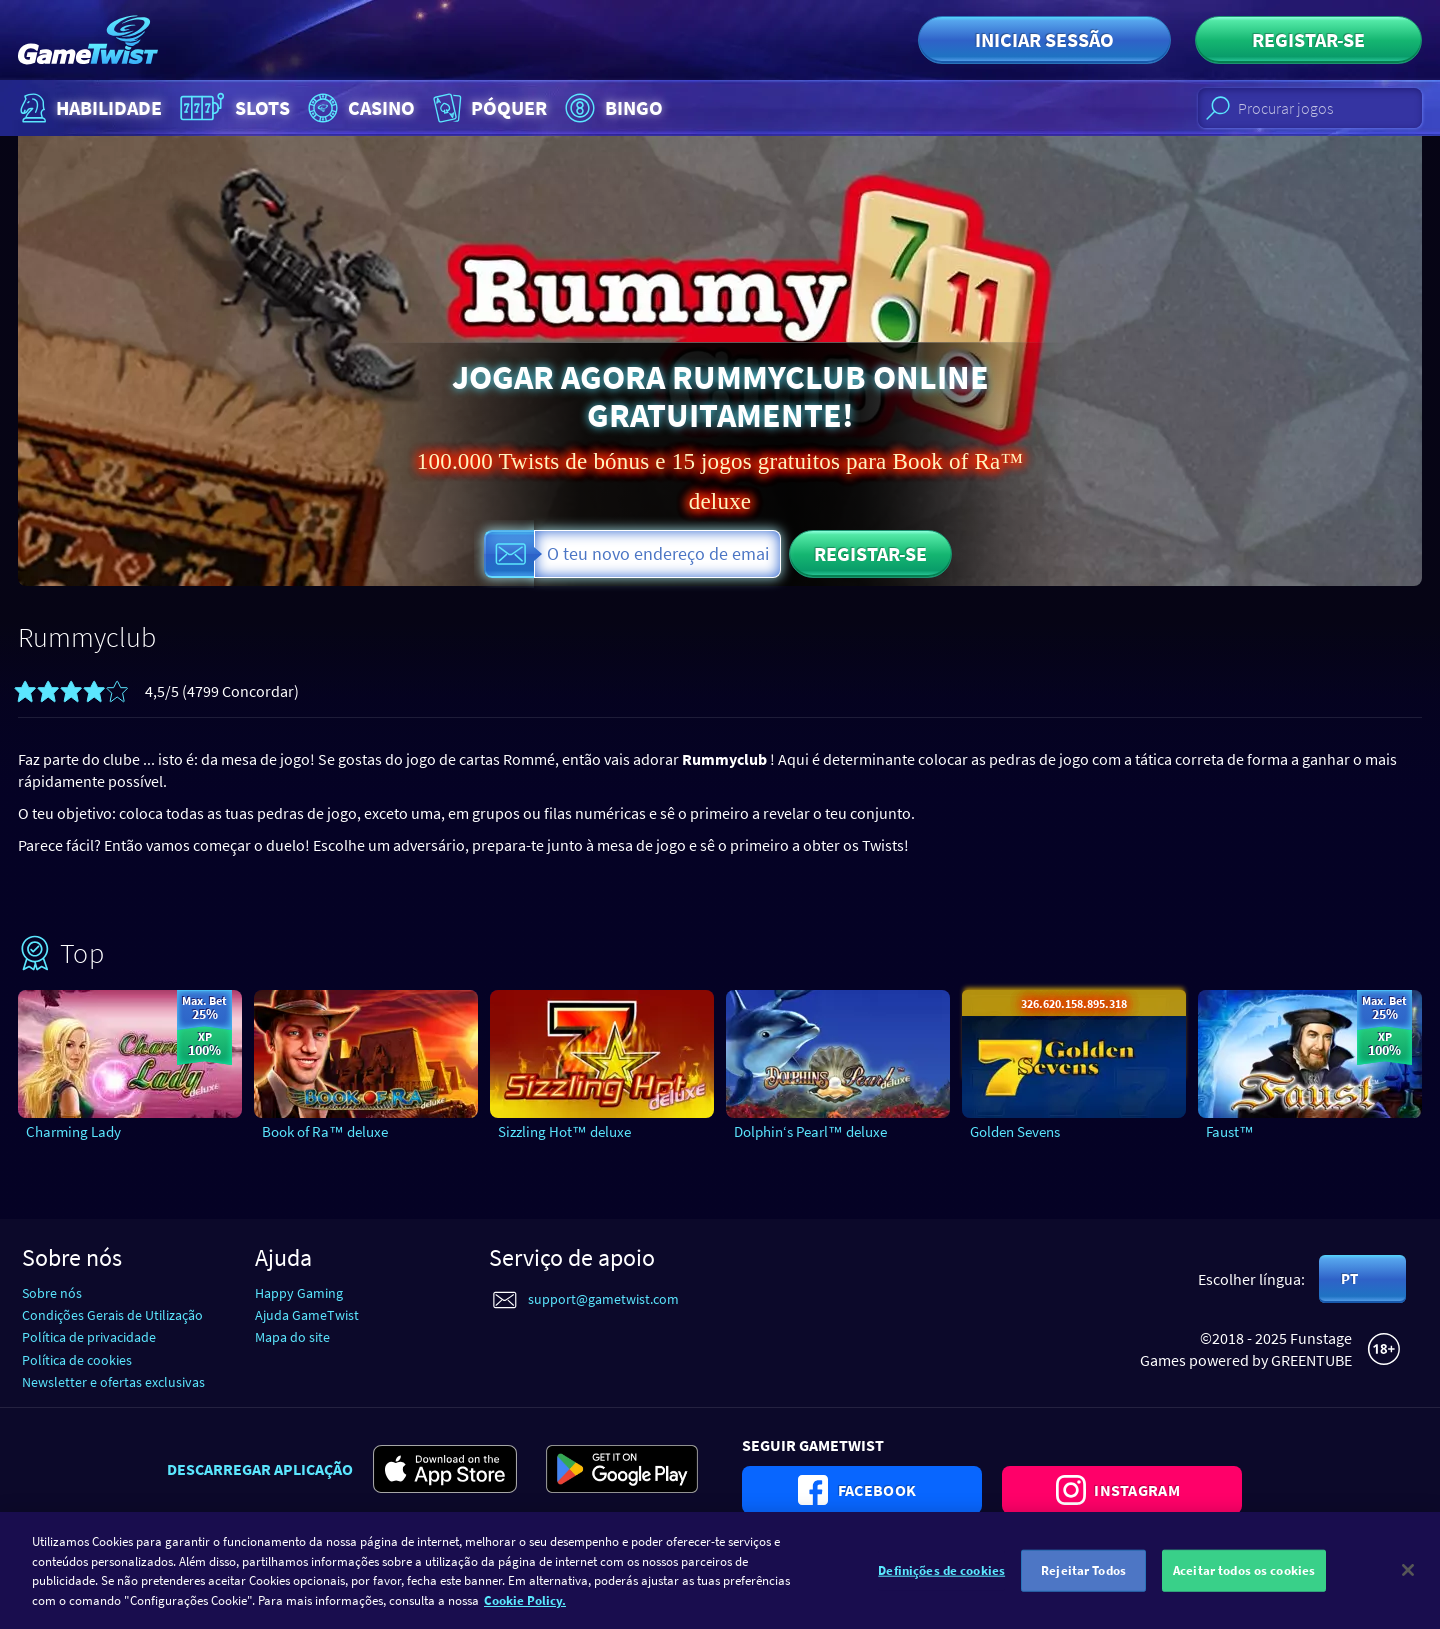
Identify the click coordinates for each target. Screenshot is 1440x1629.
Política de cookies (77, 1360)
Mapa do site (292, 1337)
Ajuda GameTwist (307, 1315)
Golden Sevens (1015, 1131)
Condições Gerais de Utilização (112, 1315)
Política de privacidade (89, 1337)
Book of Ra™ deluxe (325, 1131)
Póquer (488, 108)
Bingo (611, 108)
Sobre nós (52, 1293)
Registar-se (1308, 39)
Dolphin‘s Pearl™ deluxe (810, 1131)
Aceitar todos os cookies (1244, 1582)
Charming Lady (73, 1131)
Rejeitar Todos (1083, 1582)
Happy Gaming (299, 1293)
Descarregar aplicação (260, 1469)
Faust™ (1230, 1131)
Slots (232, 108)
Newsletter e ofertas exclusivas (113, 1382)
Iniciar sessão (1044, 39)
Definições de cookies (941, 1582)
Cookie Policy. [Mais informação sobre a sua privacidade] (525, 1611)
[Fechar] (1408, 1582)
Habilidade (88, 108)
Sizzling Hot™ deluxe (564, 1131)
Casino (359, 108)
